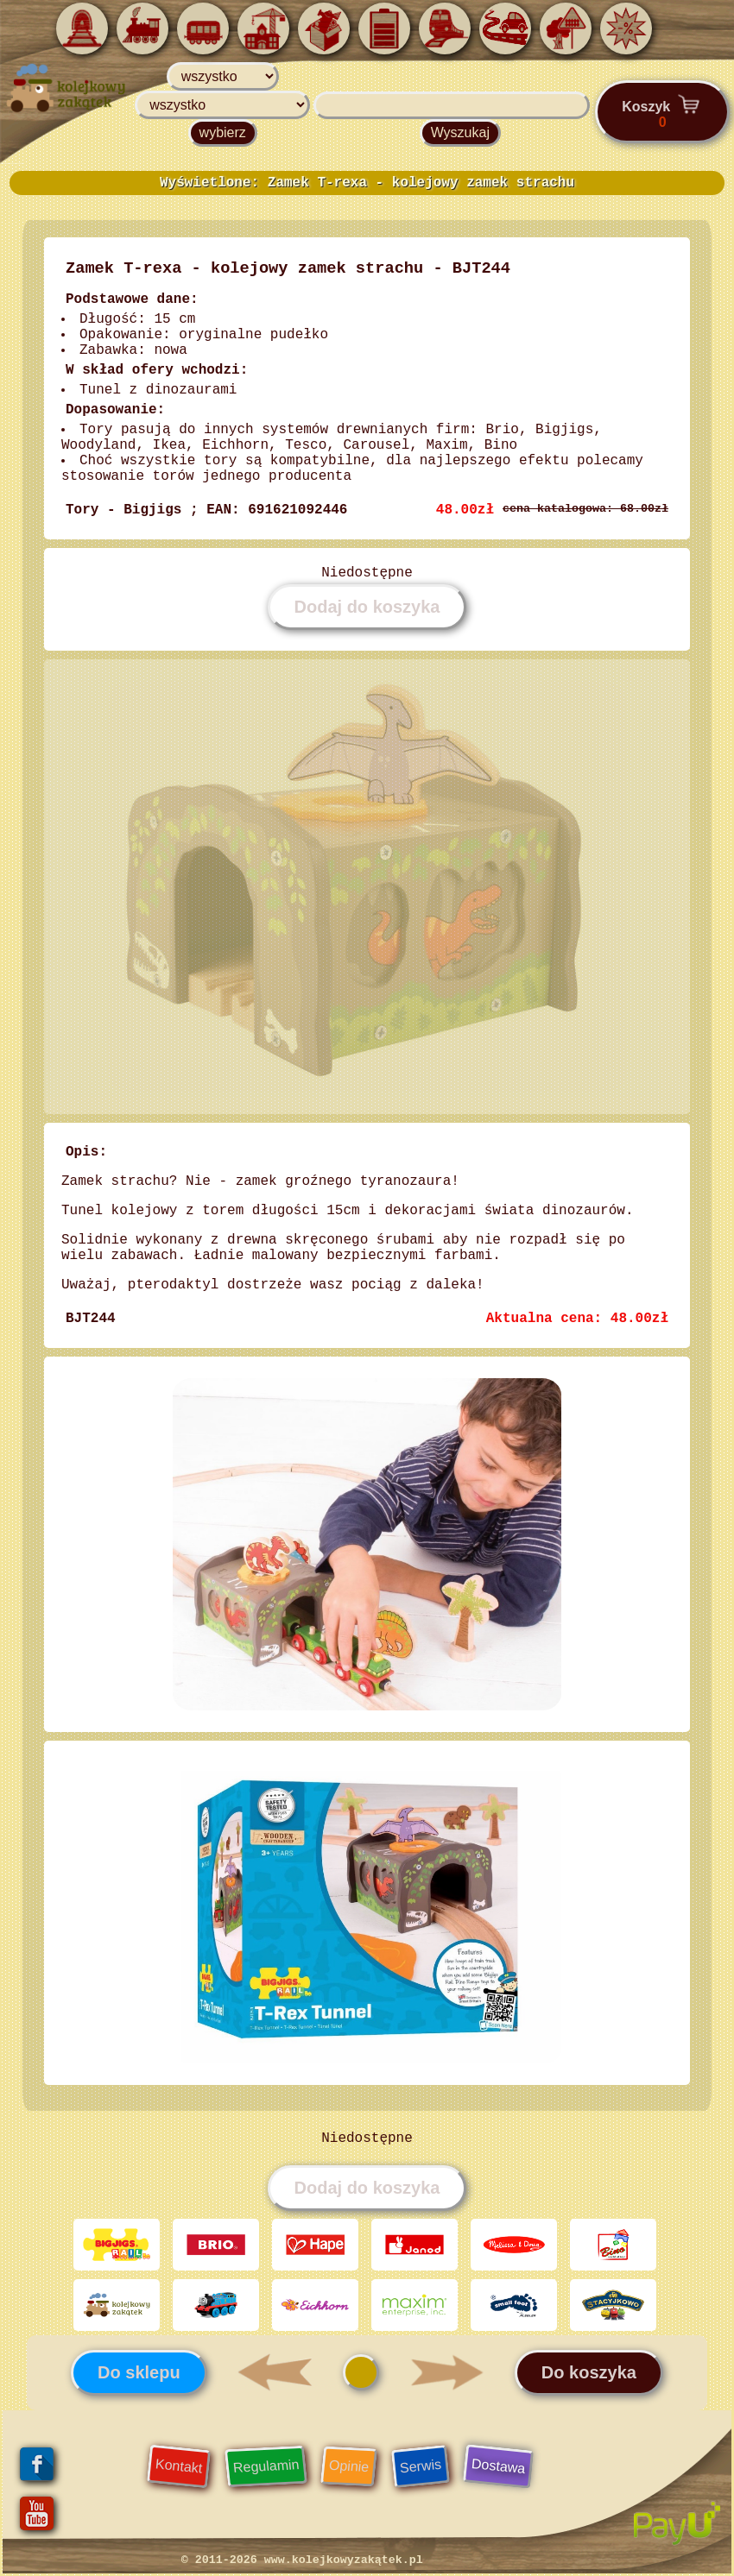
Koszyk (662, 111)
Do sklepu (139, 2372)
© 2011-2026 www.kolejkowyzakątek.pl (302, 2560)
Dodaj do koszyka (367, 606)
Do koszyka (588, 2372)
